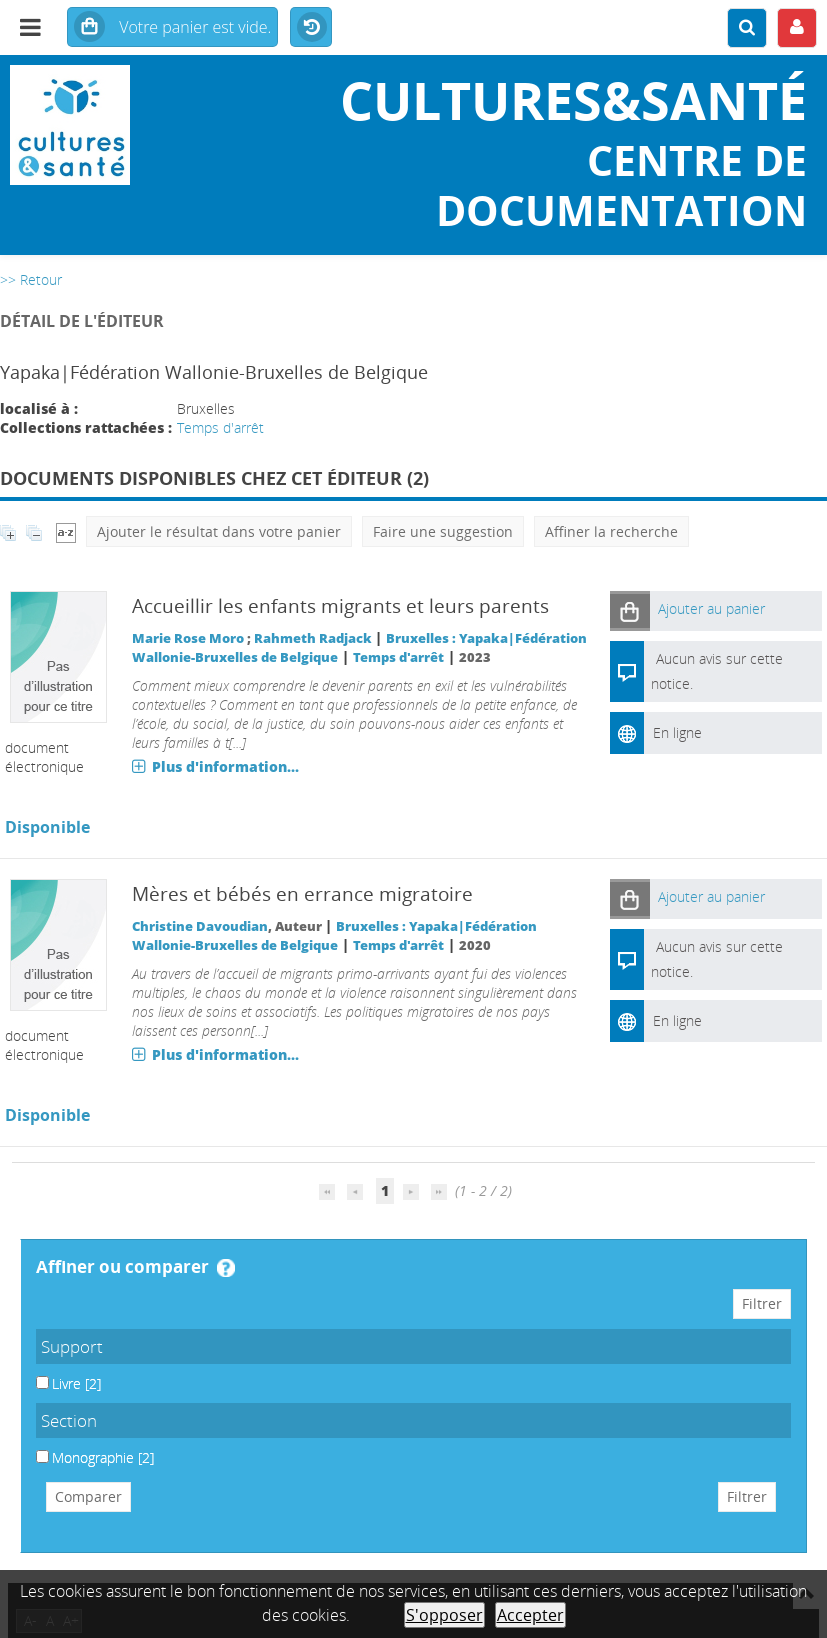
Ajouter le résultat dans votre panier (219, 531)
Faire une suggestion (443, 531)
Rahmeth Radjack (313, 638)
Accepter (530, 1615)
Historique (311, 28)
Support (72, 1346)
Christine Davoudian (200, 926)
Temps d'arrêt (220, 427)
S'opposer (444, 1615)
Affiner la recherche (611, 531)
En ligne (677, 732)
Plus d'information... (225, 766)
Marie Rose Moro (188, 638)
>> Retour (31, 279)
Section (69, 1420)
